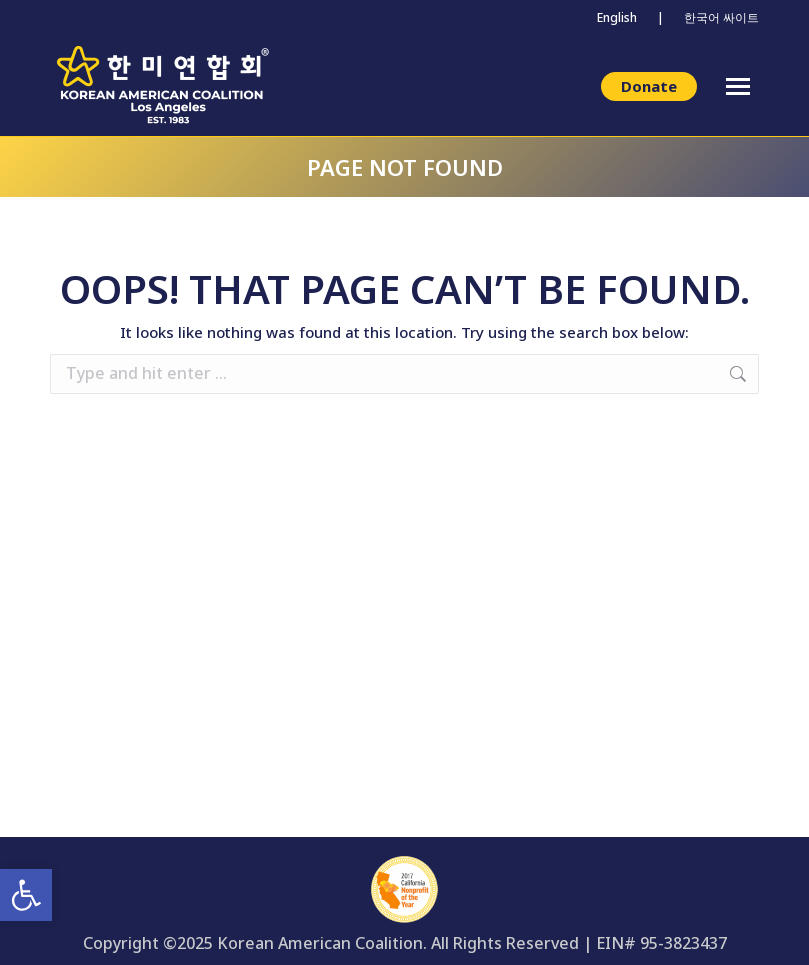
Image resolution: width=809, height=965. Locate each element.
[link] (26, 895)
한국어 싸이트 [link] (721, 17)
